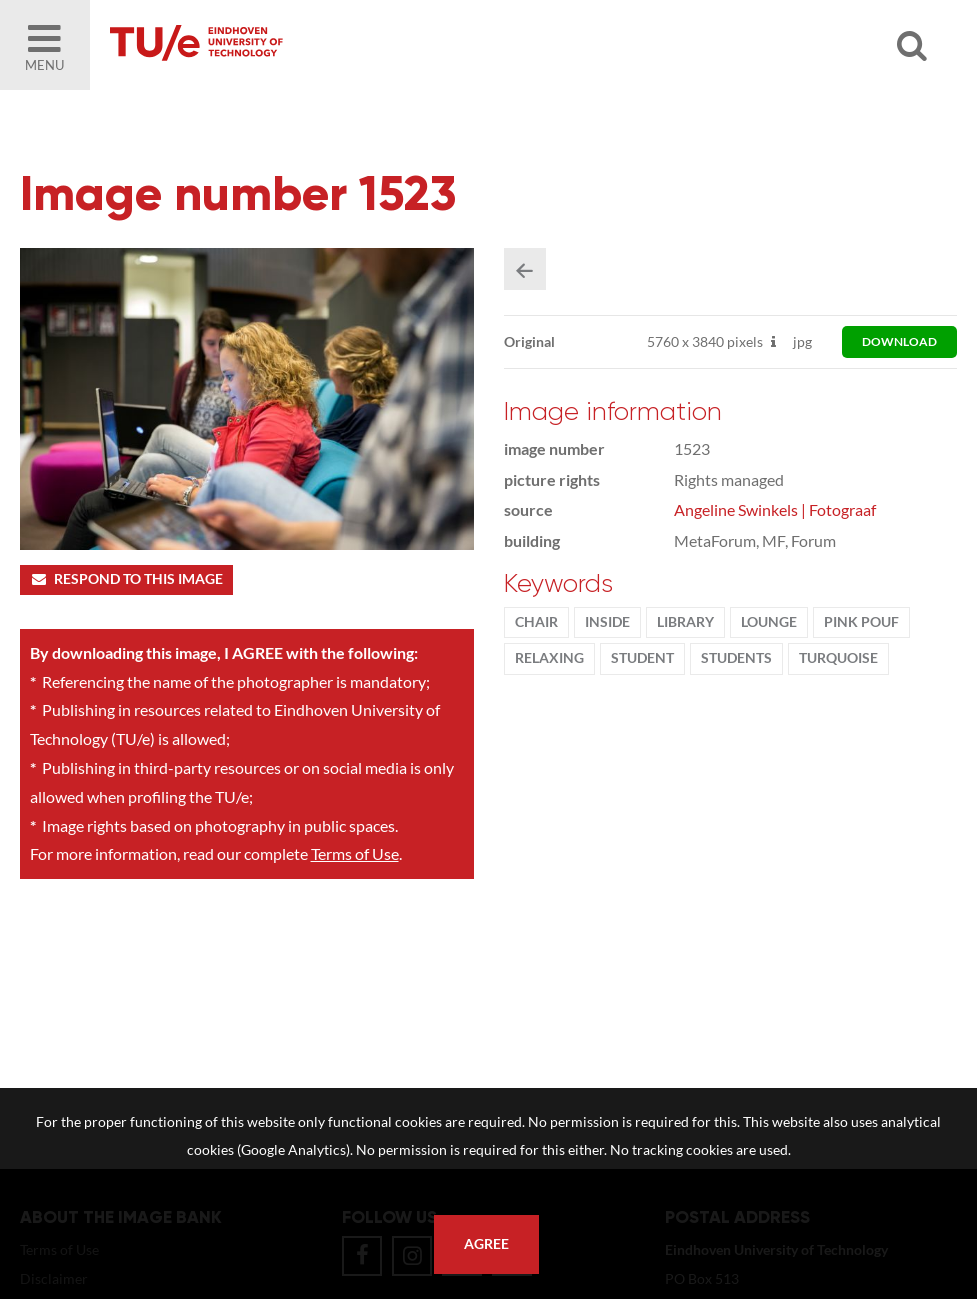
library (685, 622)
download (899, 341)
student (642, 658)
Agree (486, 1244)
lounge (769, 622)
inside (607, 622)
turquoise (838, 658)
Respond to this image (126, 579)
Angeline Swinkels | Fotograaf (775, 509)
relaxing (549, 658)
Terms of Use (355, 853)
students (736, 658)
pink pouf (861, 622)
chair (536, 622)
